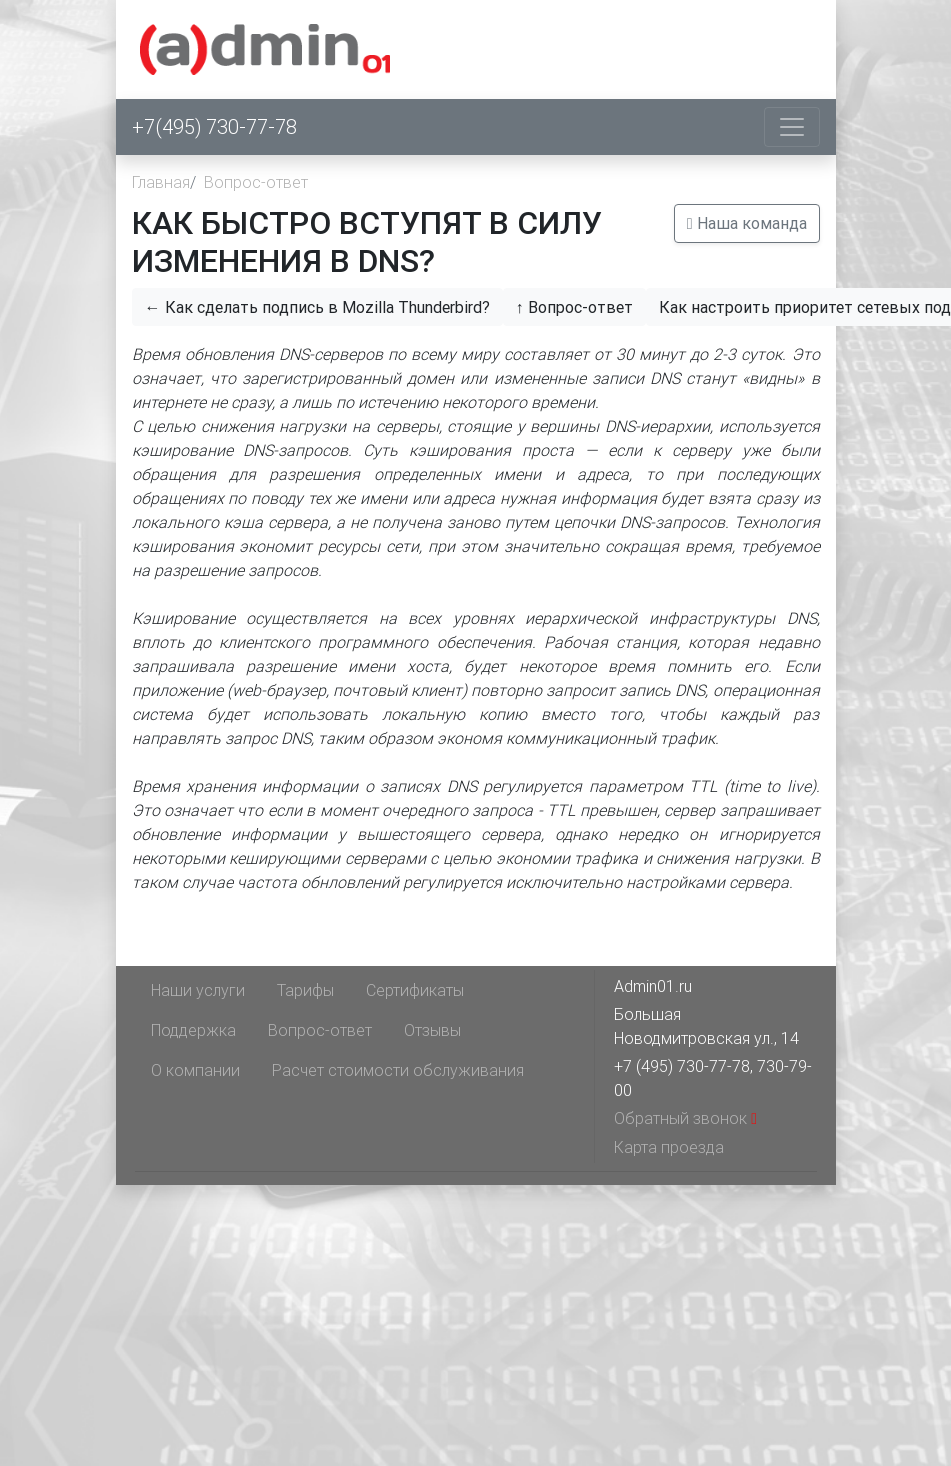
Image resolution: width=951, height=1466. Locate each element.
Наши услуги (198, 990)
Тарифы (305, 990)
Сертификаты (415, 990)
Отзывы (432, 1030)
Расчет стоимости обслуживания (398, 1070)
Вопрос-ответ (256, 182)
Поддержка (193, 1030)
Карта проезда (669, 1147)
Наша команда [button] (747, 223)
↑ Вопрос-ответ (574, 307)
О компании (195, 1070)
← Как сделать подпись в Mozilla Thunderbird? (317, 307)
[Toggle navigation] (792, 127)
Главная (161, 182)
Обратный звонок (685, 1118)
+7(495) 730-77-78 (214, 126)
